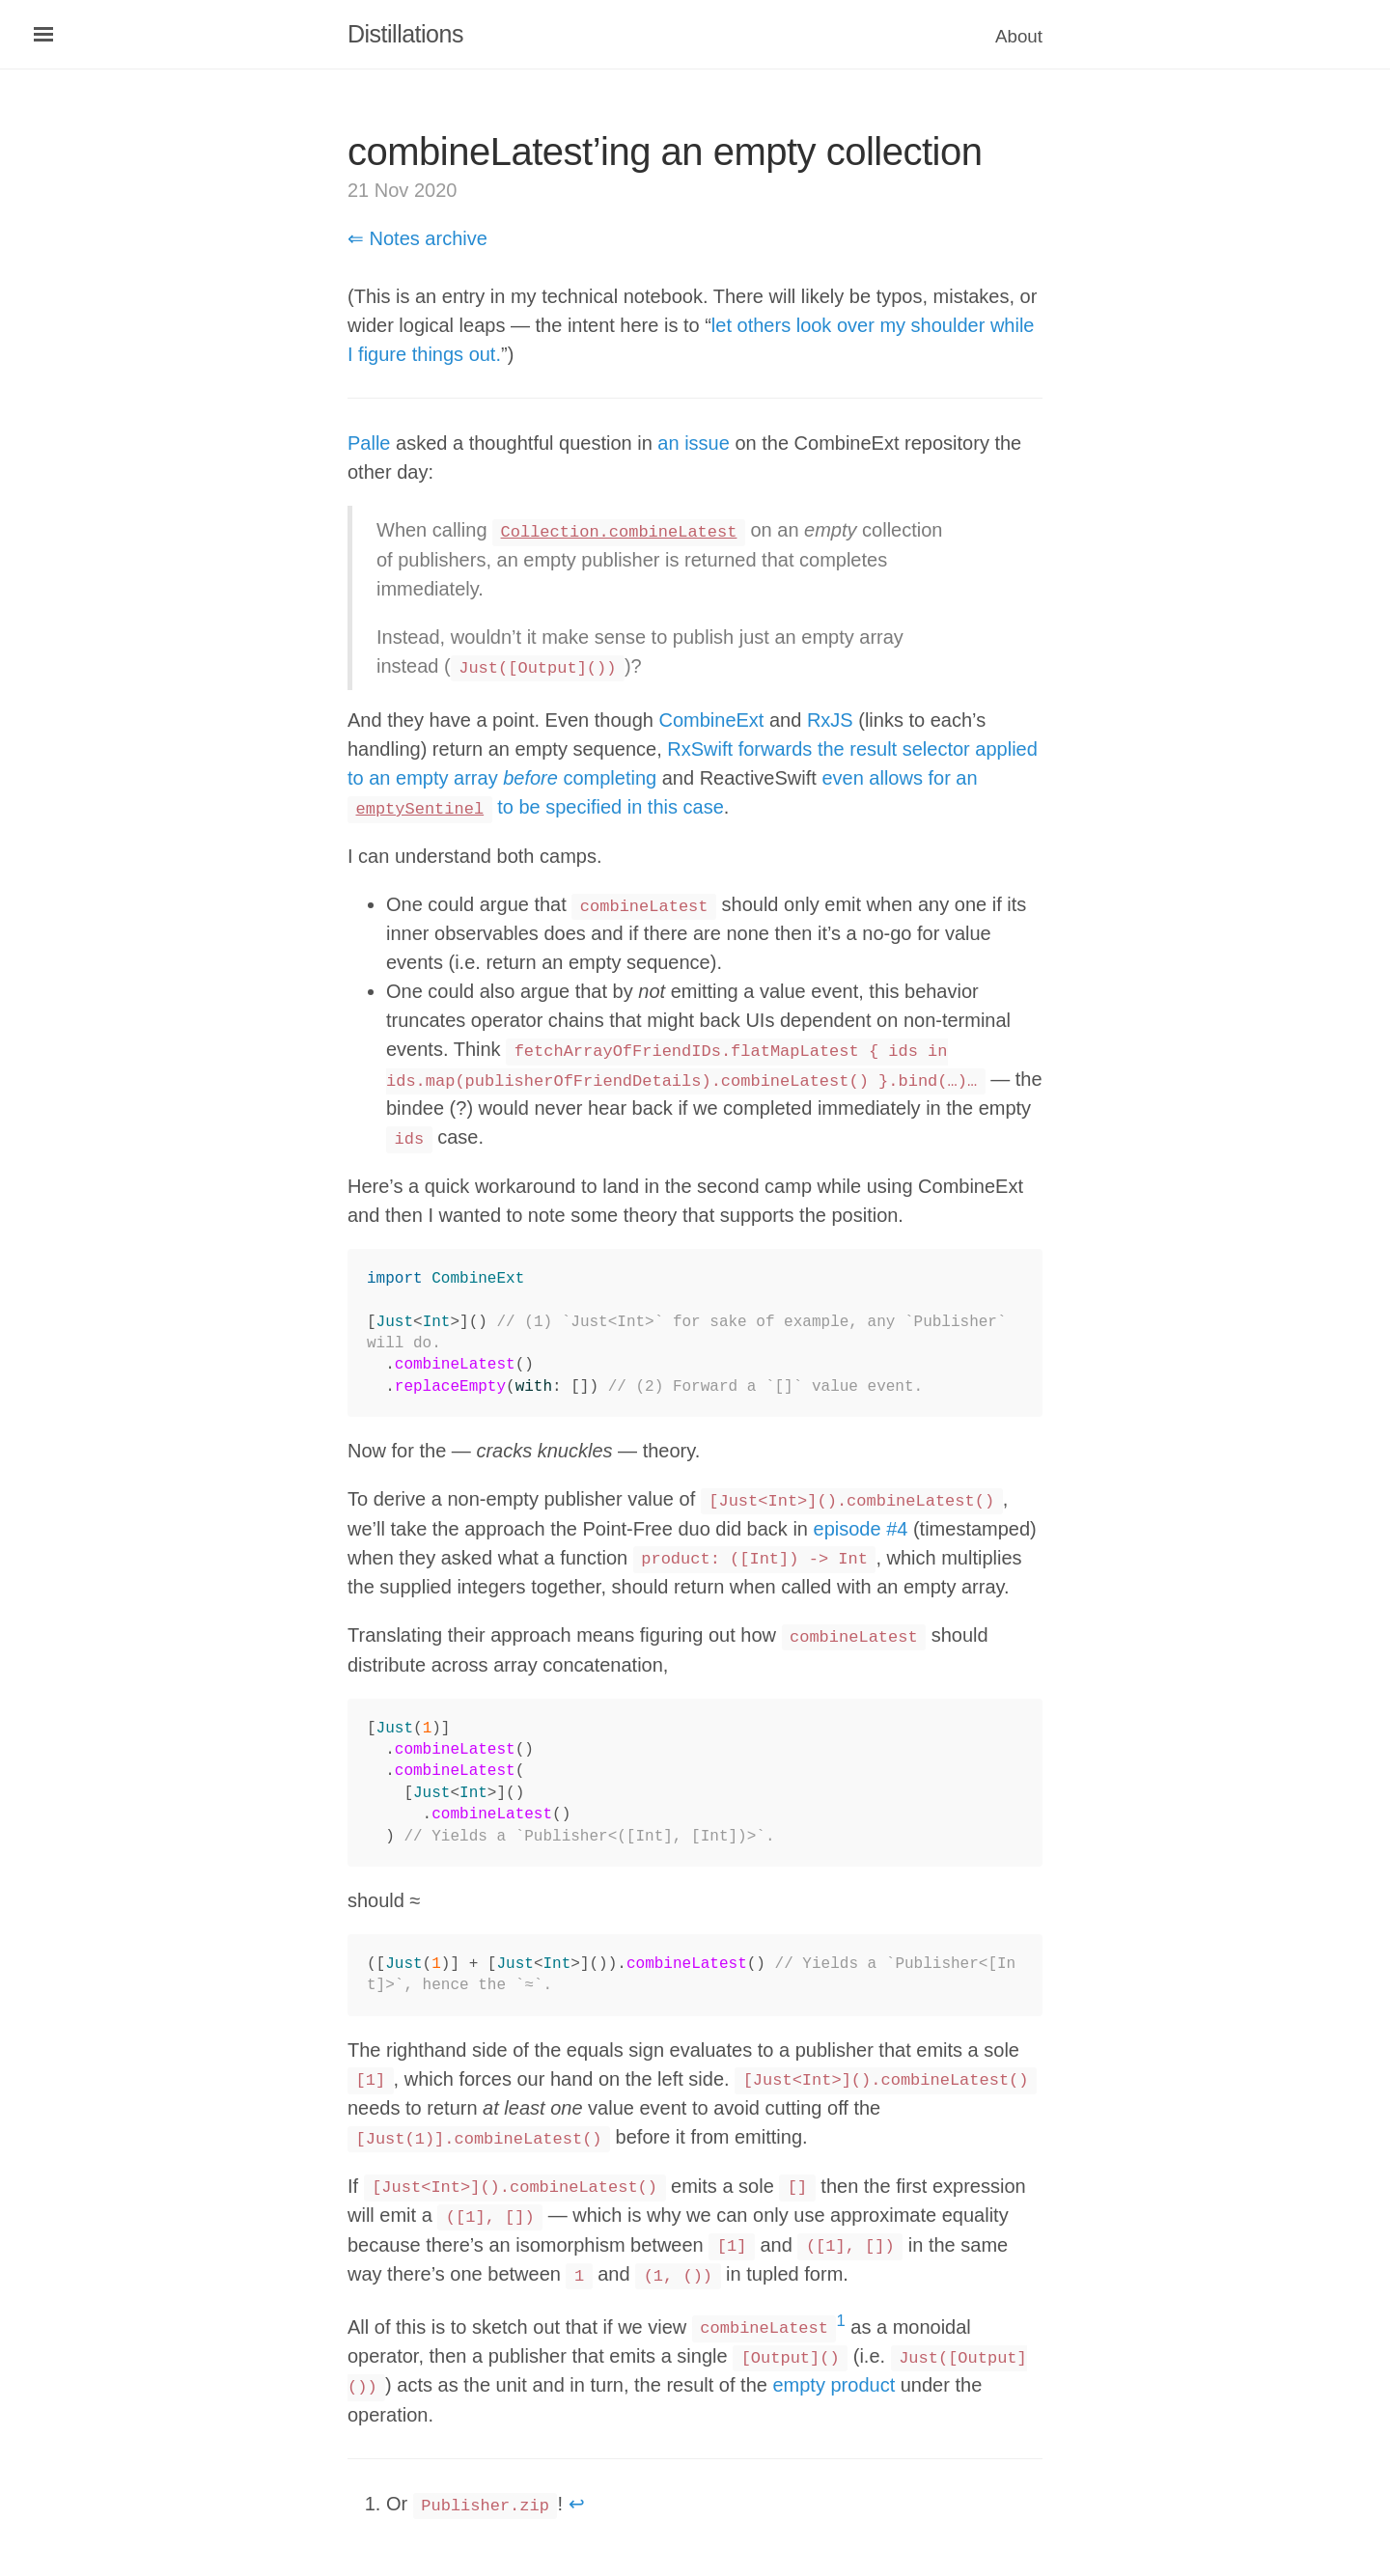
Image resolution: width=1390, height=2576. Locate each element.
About (1018, 36)
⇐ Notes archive (417, 238)
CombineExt (711, 720)
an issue (693, 443)
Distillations (405, 33)
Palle (369, 443)
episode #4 (861, 1528)
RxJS (830, 720)
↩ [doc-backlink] (577, 2503)
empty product (833, 2385)
